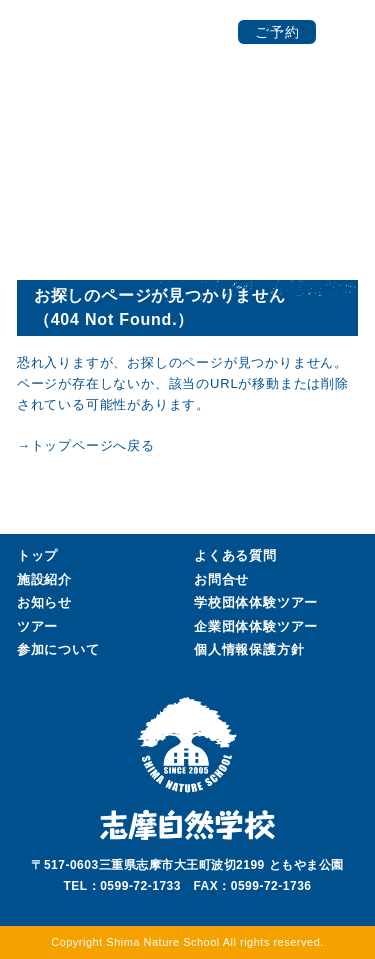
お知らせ (44, 602)
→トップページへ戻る (86, 445)
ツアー (37, 626)
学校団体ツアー (256, 603)
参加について (58, 649)
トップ (37, 555)
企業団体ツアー (256, 627)
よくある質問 (235, 555)
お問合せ (221, 579)
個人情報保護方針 (249, 649)
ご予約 (277, 32)
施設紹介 (44, 579)
